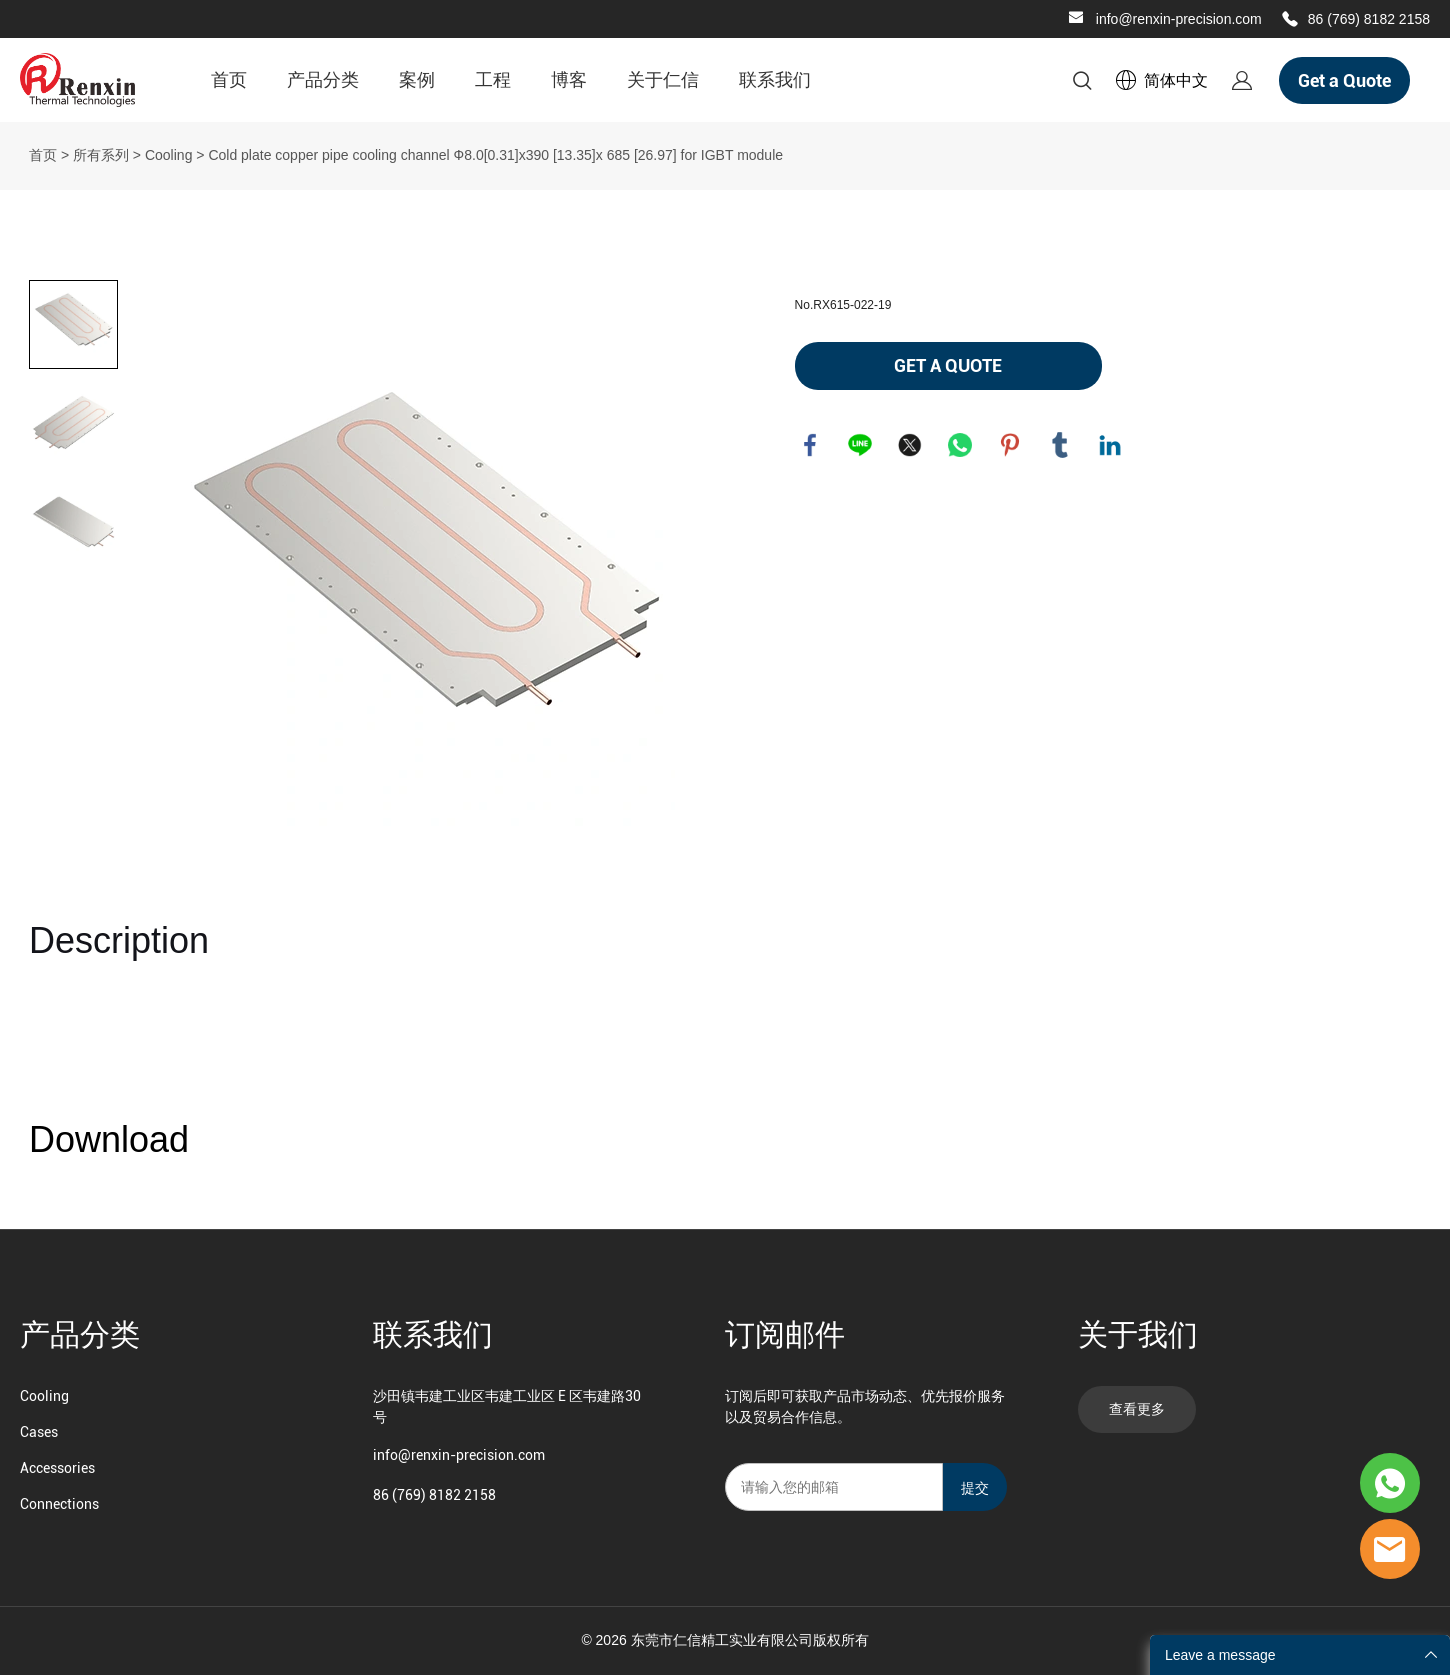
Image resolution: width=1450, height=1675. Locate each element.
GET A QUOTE (948, 365)
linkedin (1110, 445)
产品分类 (323, 79)
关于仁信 (663, 79)
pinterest (1010, 445)
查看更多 (1137, 1409)
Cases (39, 1432)
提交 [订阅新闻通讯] (975, 1488)
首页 (229, 79)
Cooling (168, 155)
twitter (910, 445)
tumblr (1060, 445)
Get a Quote (1344, 80)
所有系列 (101, 155)
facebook (810, 445)
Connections (59, 1504)
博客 (569, 79)
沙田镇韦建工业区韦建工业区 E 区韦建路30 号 (507, 1406)
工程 (493, 79)
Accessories (57, 1468)
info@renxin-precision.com (1179, 19)
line (860, 445)
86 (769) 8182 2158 (1369, 19)
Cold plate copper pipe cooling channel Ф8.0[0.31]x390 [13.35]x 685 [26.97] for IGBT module (495, 155)
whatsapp (960, 445)
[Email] (834, 1487)
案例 (417, 79)
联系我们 (775, 79)
